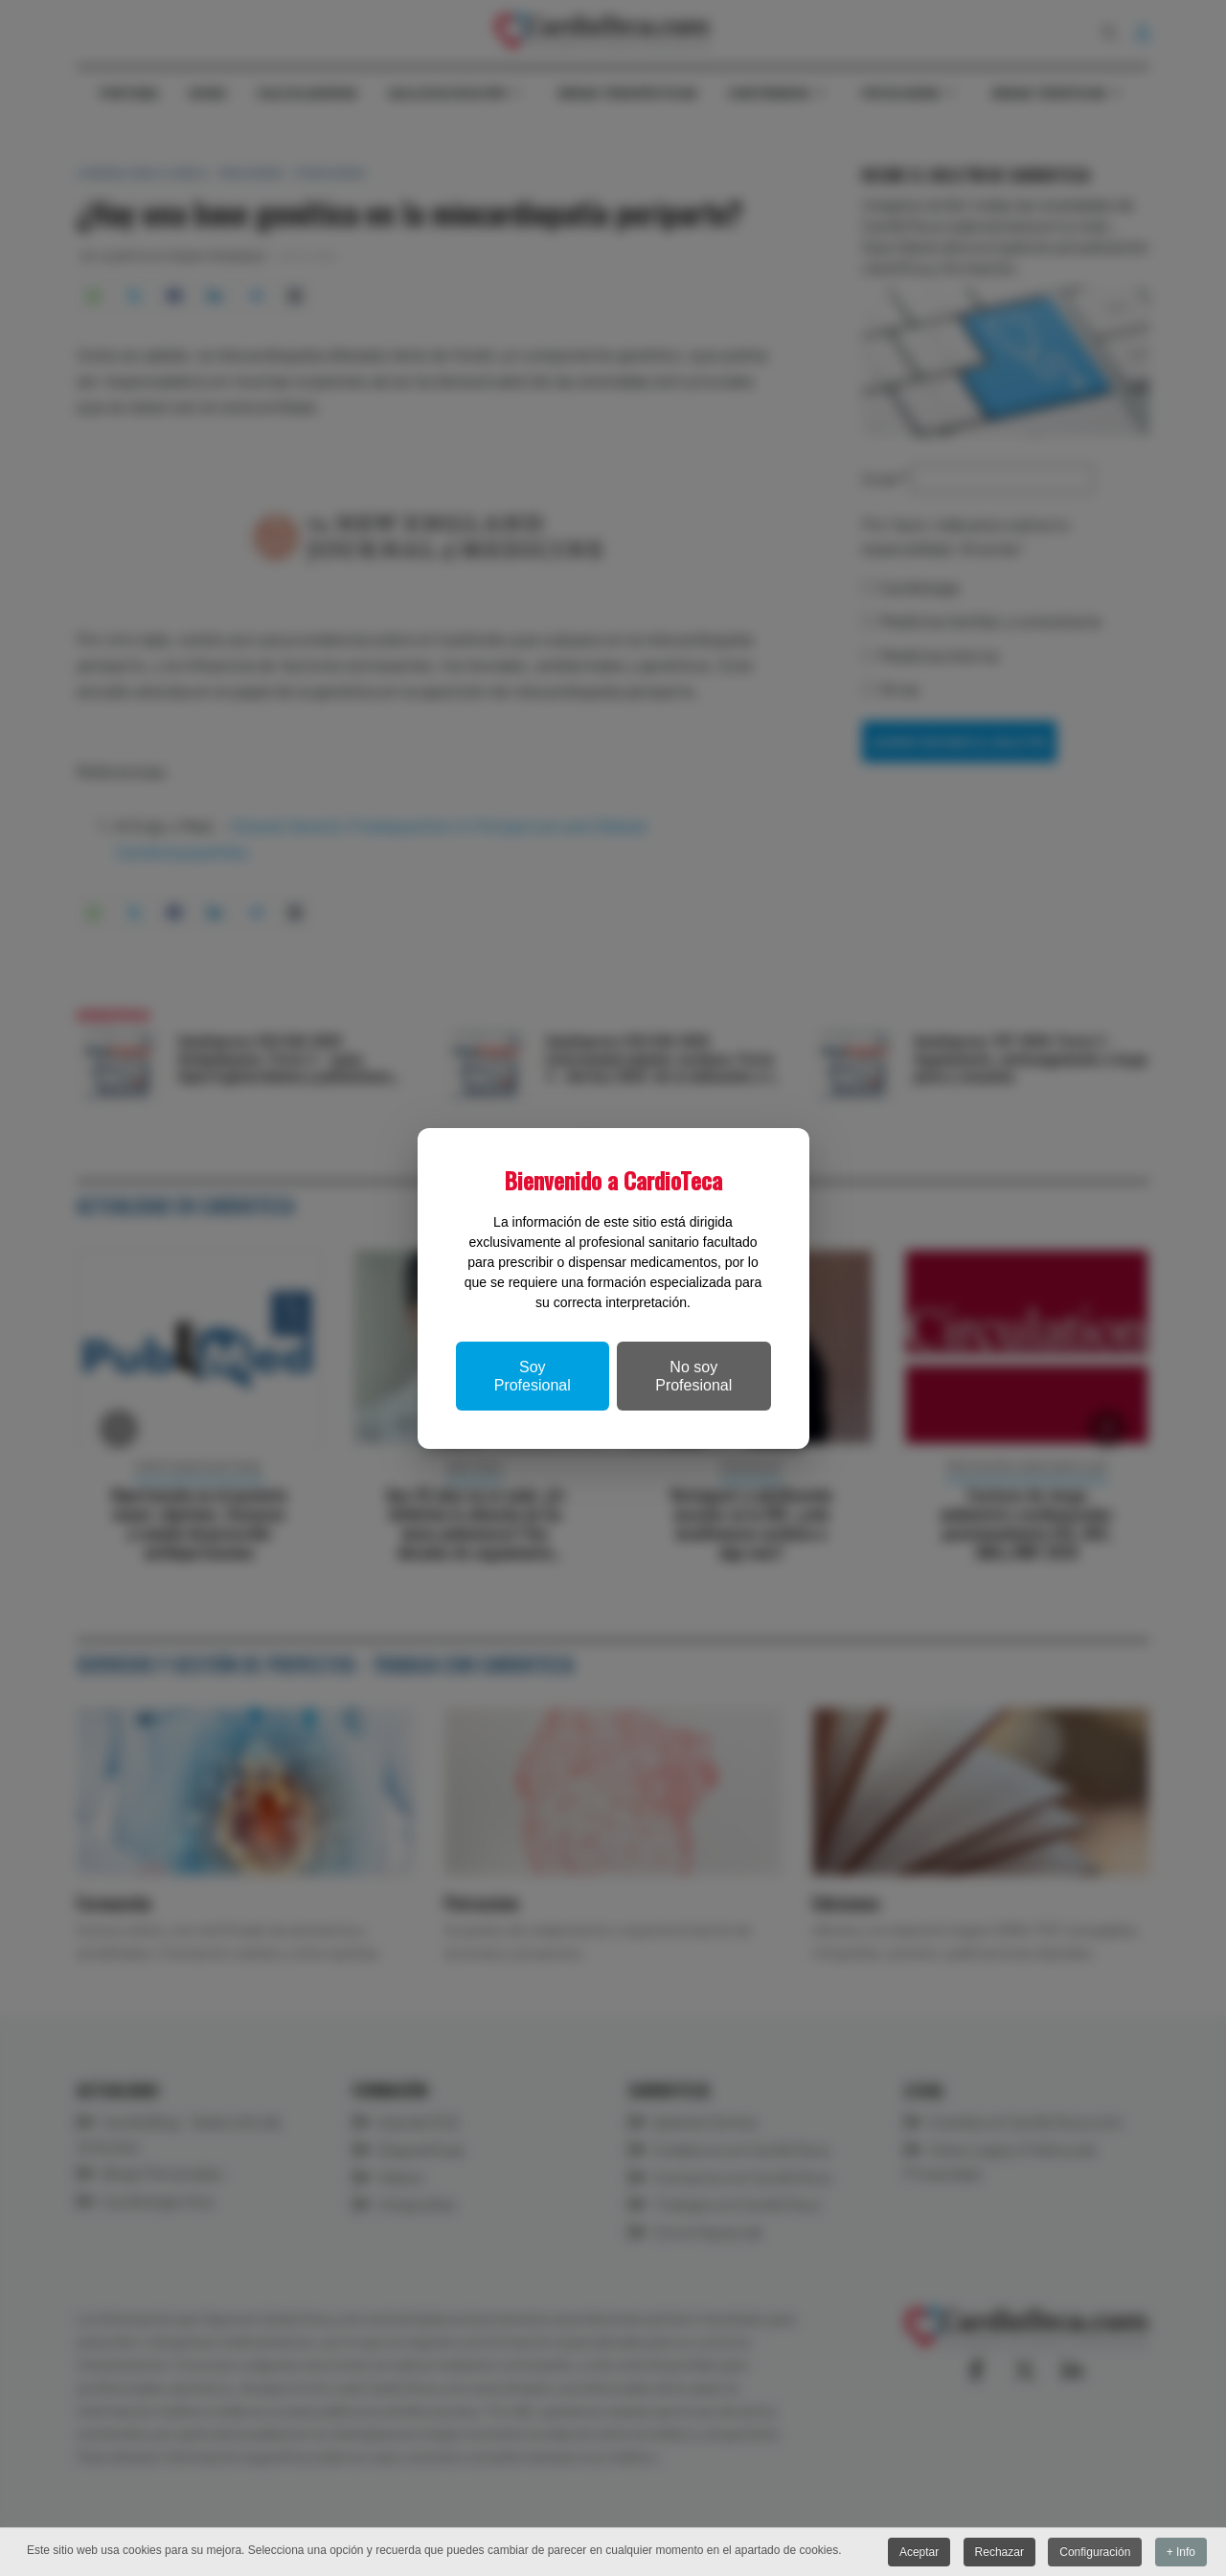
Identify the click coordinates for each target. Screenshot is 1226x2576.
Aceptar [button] (919, 2552)
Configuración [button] (1094, 2552)
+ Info (1181, 2552)
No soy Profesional (693, 1376)
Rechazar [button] (999, 2552)
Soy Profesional (532, 1376)
